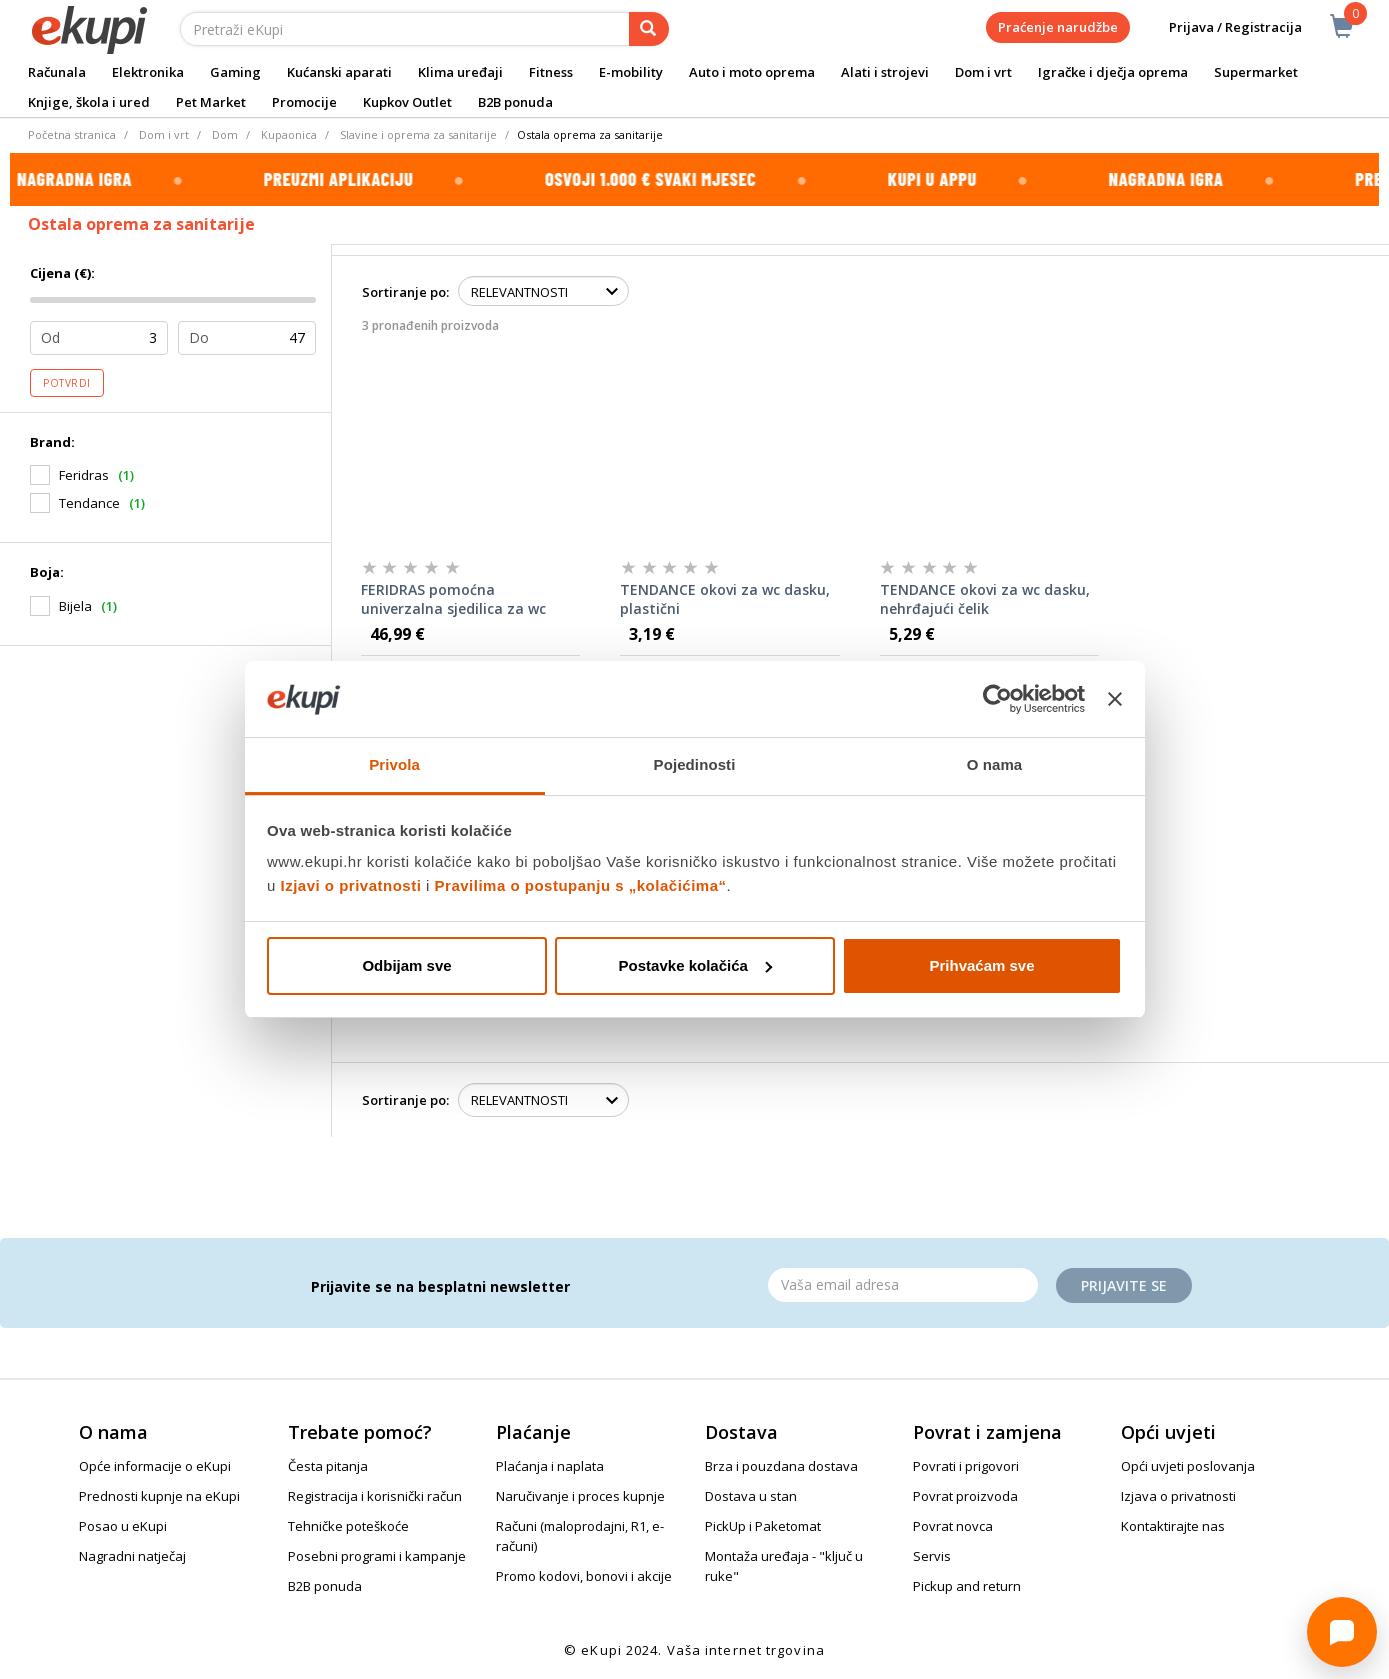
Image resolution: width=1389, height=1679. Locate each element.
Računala (57, 72)
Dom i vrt (983, 72)
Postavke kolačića (695, 965)
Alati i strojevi (885, 72)
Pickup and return (967, 1586)
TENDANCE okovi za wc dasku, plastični (725, 599)
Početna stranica (72, 134)
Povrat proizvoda (965, 1496)
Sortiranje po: (405, 292)
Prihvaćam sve (981, 965)
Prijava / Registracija (1221, 27)
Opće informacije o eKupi (155, 1466)
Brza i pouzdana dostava (781, 1466)
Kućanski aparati (339, 72)
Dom (225, 134)
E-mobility (631, 72)
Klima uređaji (460, 72)
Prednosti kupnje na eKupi (159, 1496)
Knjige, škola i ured (89, 102)
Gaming (235, 72)
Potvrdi (67, 383)
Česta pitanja (328, 1466)
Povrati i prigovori (966, 1466)
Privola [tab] (394, 764)
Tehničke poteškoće (348, 1526)
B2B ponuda (515, 102)
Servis (932, 1556)
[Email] (903, 1285)
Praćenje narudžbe (1058, 27)
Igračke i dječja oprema (1113, 72)
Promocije (304, 102)
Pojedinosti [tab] (695, 764)
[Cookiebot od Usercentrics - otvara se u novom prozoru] (997, 699)
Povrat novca (953, 1526)
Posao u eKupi (123, 1526)
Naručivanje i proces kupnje (580, 1496)
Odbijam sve (406, 965)
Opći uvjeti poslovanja (1188, 1466)
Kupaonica (289, 134)
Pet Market (211, 102)
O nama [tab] (995, 764)
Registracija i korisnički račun (375, 1496)
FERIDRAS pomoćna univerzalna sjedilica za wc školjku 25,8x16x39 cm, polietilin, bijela (453, 600)
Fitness (551, 72)
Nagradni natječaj (132, 1556)
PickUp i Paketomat (763, 1526)
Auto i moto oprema (752, 72)
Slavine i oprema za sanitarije (418, 134)
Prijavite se (1124, 1285)
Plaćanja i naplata (550, 1466)
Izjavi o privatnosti (351, 885)
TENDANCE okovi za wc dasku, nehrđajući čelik (985, 599)
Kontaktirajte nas (1173, 1526)
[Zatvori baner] (1115, 699)
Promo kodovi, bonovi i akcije (584, 1576)
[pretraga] (649, 29)
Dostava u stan (751, 1496)
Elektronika (148, 72)
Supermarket (1256, 72)
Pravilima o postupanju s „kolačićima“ (581, 885)
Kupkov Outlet (407, 102)
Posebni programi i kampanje (377, 1556)
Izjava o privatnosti (1178, 1496)
